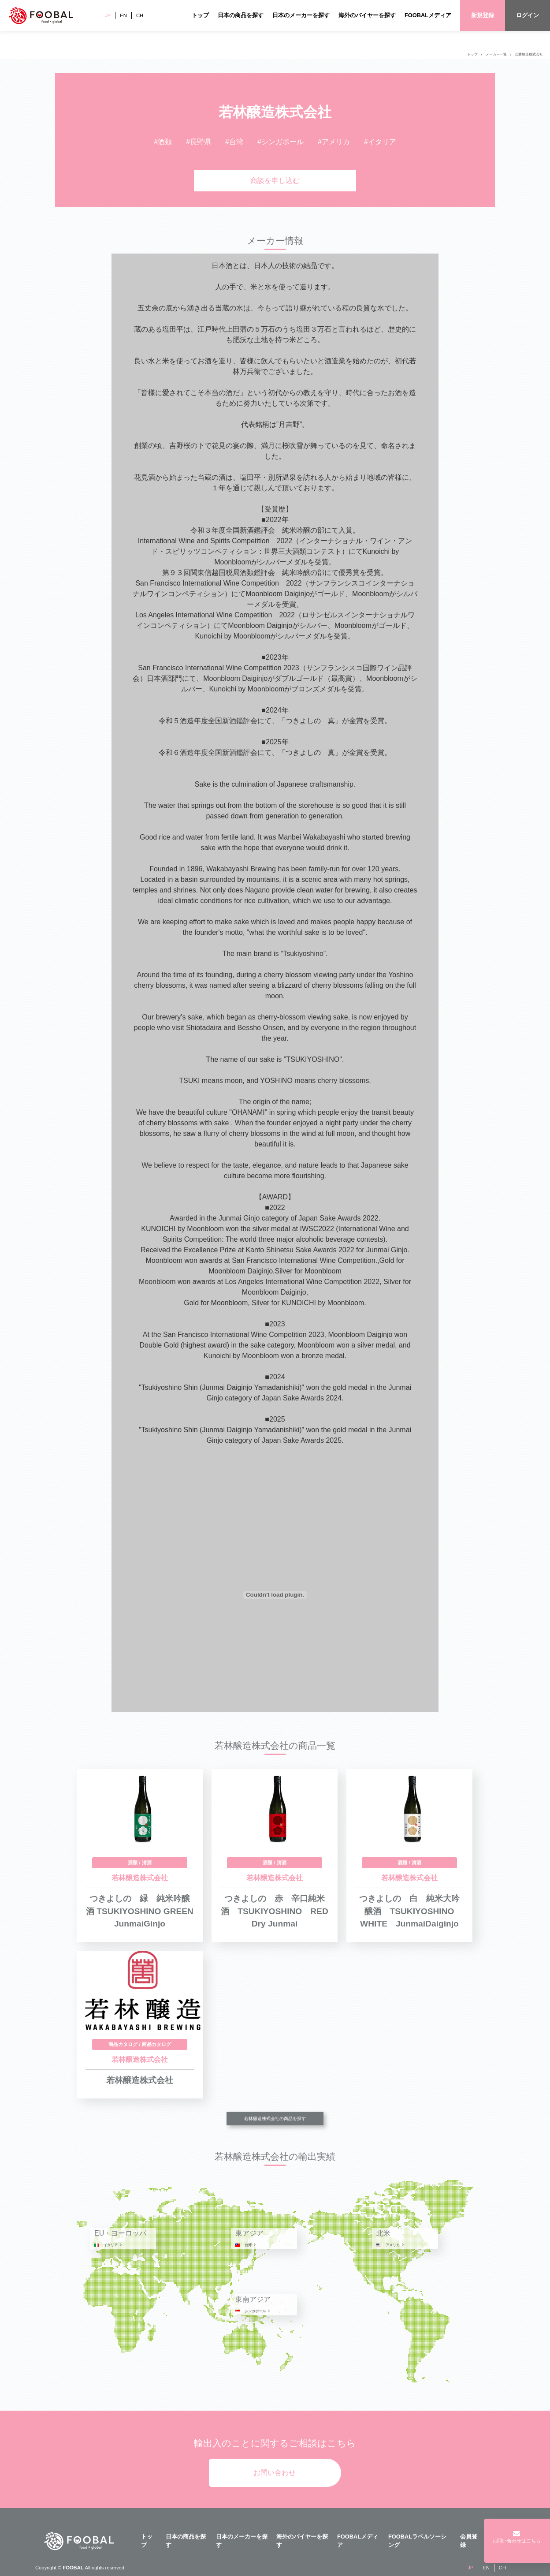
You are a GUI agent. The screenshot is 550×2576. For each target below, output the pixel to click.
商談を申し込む (275, 180)
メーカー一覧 (496, 54)
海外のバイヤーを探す (367, 15)
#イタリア (380, 142)
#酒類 (163, 142)
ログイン (527, 15)
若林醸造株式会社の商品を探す (275, 2118)
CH (139, 15)
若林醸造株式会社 (529, 54)
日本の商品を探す (241, 15)
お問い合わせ (274, 2472)
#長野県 (198, 142)
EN (123, 15)
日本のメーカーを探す (301, 15)
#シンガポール (280, 142)
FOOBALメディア (428, 15)
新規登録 (482, 15)
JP (108, 15)
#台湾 (234, 142)
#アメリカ (334, 142)
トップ (200, 15)
